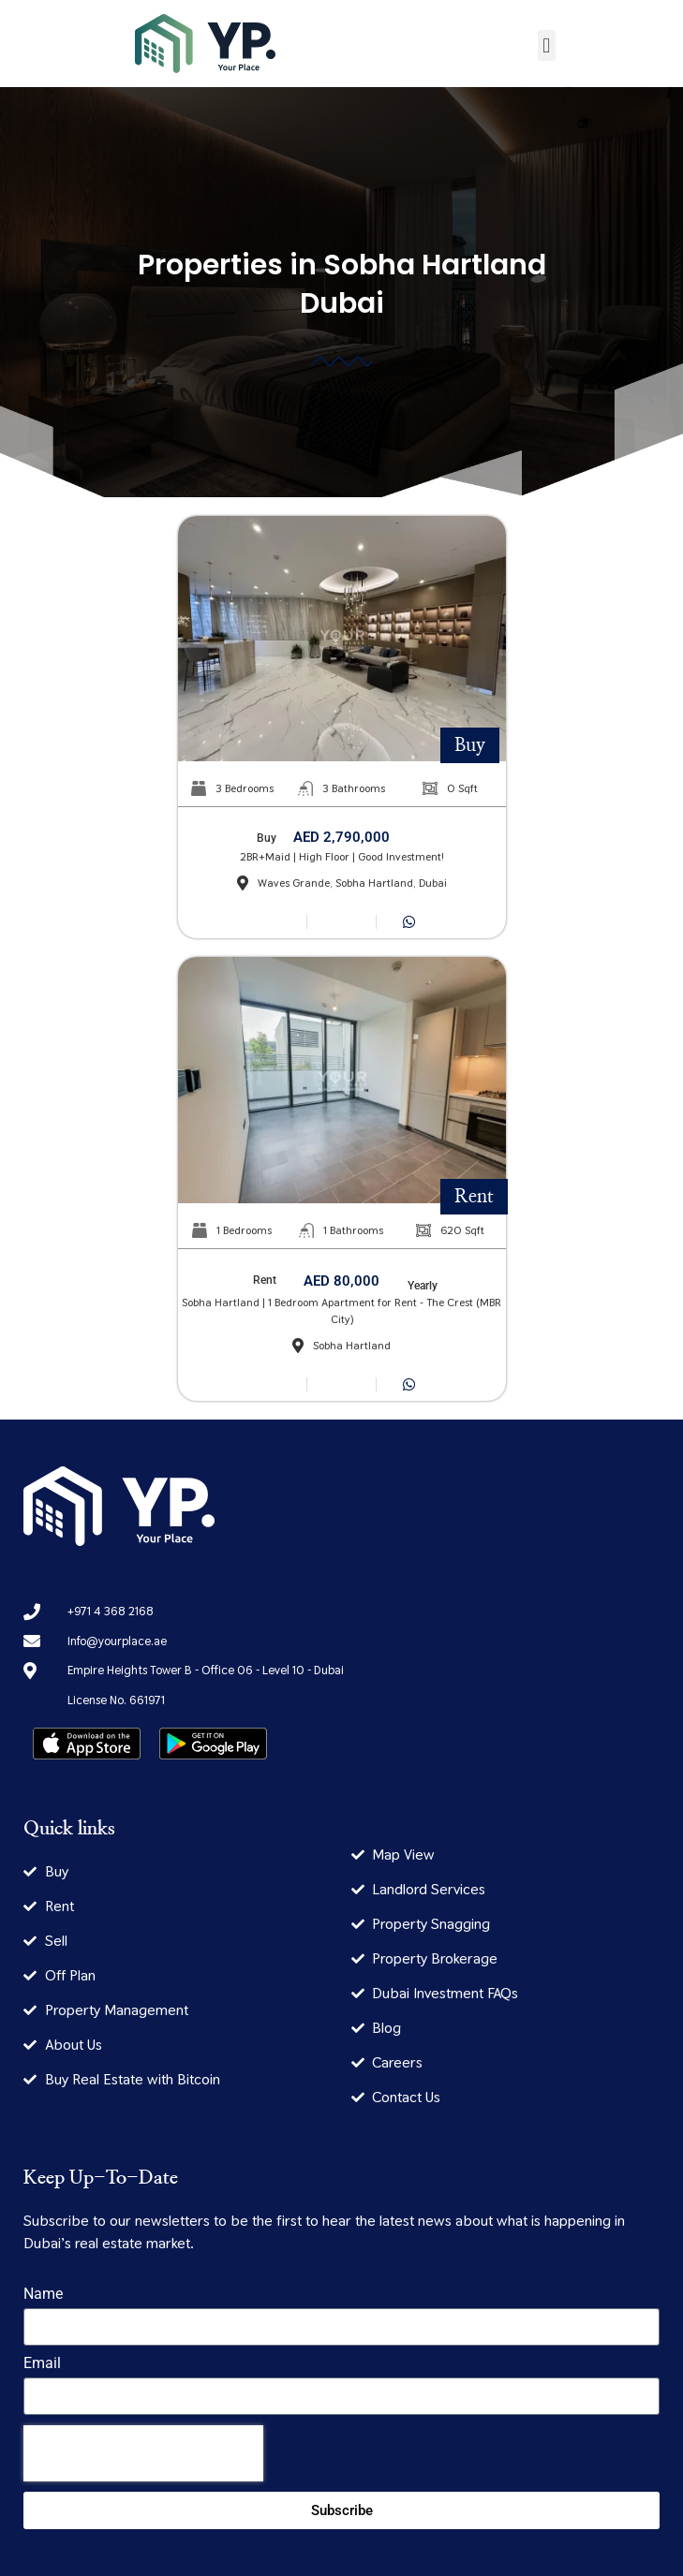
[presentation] (143, 2453)
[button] (547, 45)
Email (42, 2364)
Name (43, 2295)
